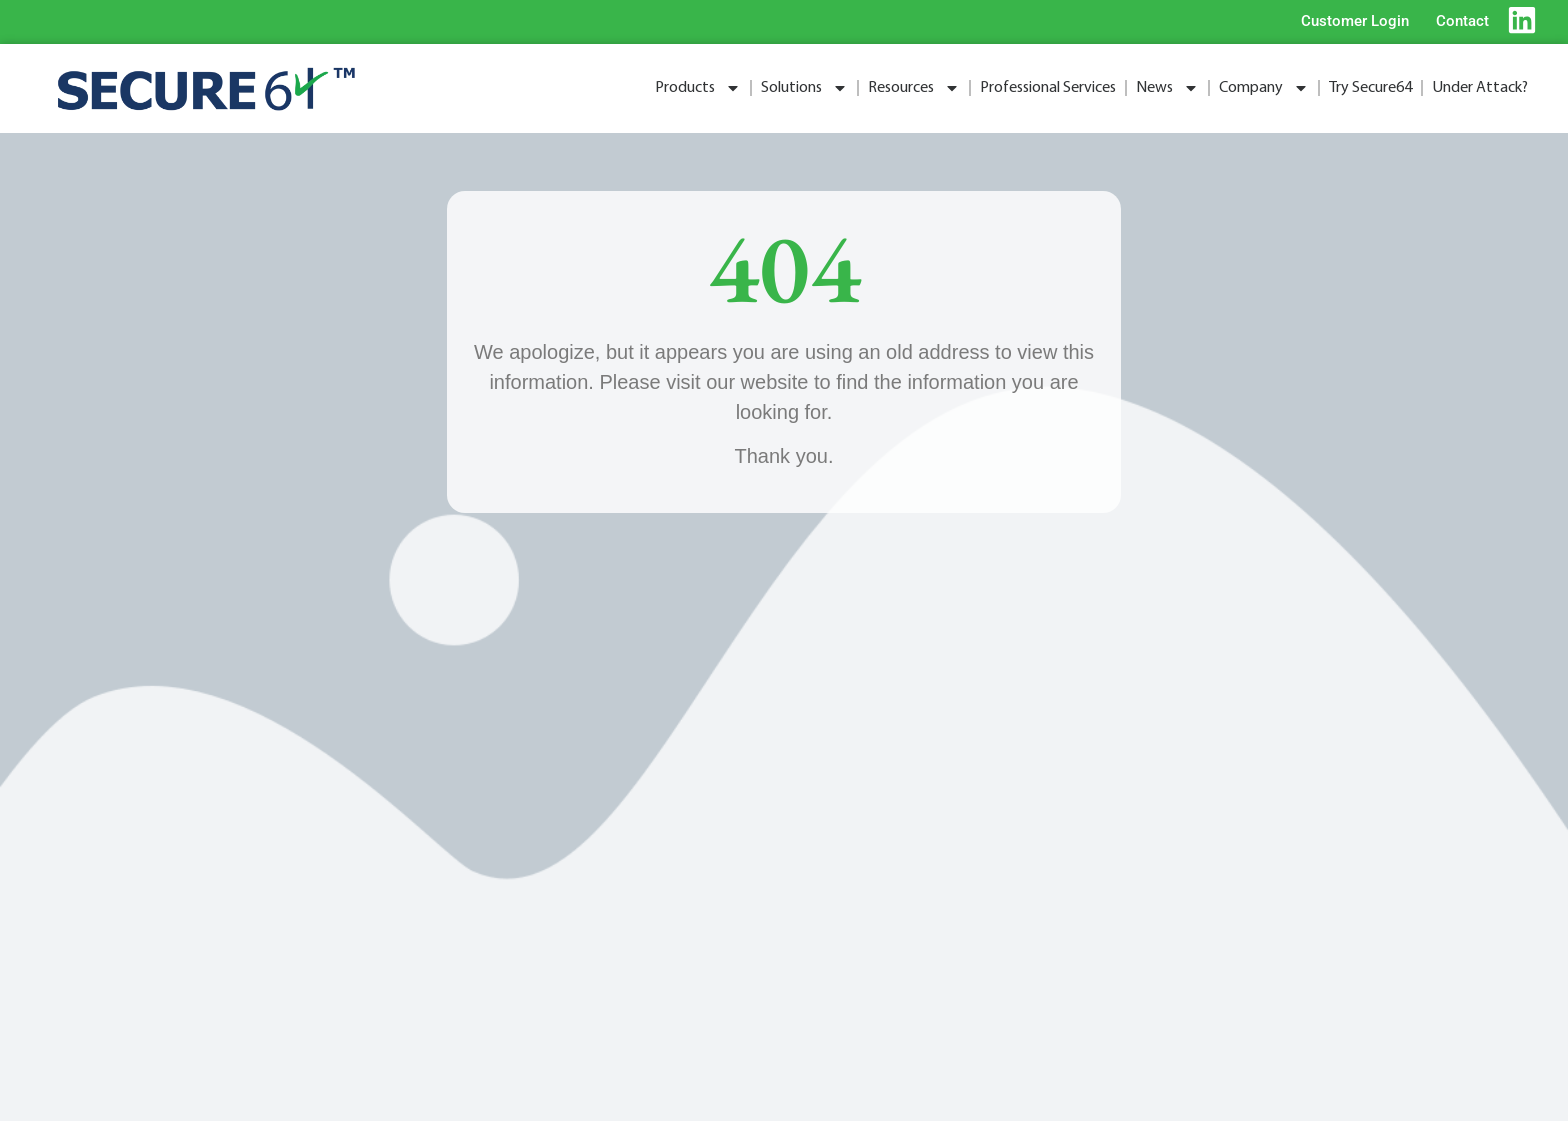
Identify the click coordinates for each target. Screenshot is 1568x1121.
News (1167, 88)
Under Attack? (1480, 88)
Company (1264, 88)
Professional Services (1048, 88)
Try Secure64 (1370, 88)
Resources (914, 88)
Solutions (804, 88)
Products (698, 88)
